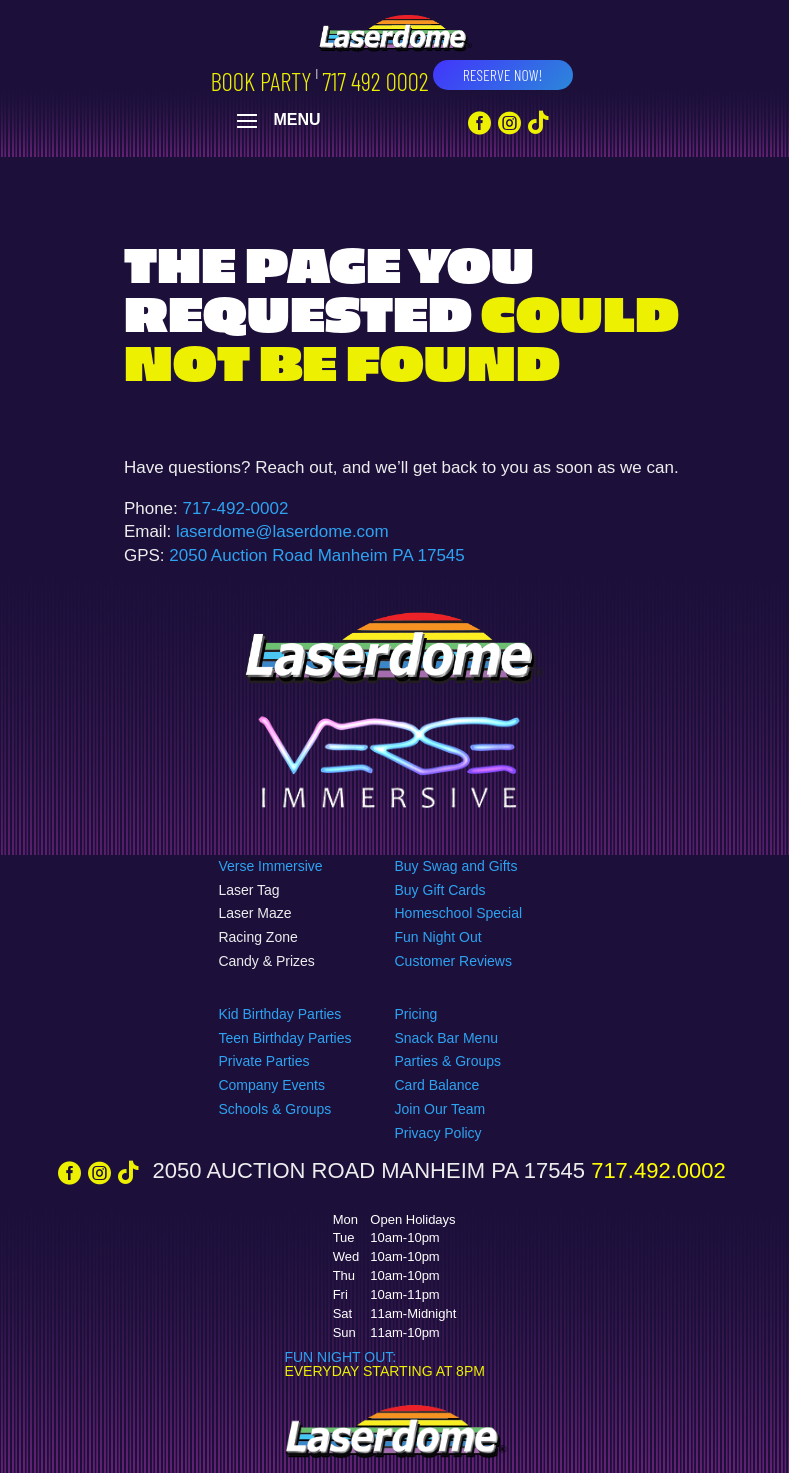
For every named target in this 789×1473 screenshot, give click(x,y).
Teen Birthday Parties (284, 1038)
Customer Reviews (452, 961)
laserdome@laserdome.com (282, 531)
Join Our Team (439, 1109)
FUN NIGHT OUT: (340, 1357)
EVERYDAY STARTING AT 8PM (384, 1371)
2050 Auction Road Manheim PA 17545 (317, 555)
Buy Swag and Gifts (455, 866)
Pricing (415, 1014)
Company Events (271, 1085)
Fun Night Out (437, 937)
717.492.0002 (655, 1170)
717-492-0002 (236, 508)
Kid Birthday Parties (279, 1014)
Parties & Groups (447, 1061)
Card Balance (436, 1085)
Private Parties (263, 1061)
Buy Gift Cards (439, 890)
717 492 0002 (375, 81)
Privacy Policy (437, 1133)
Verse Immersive (270, 866)
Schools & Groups (274, 1109)
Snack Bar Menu (446, 1038)
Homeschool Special (458, 913)
